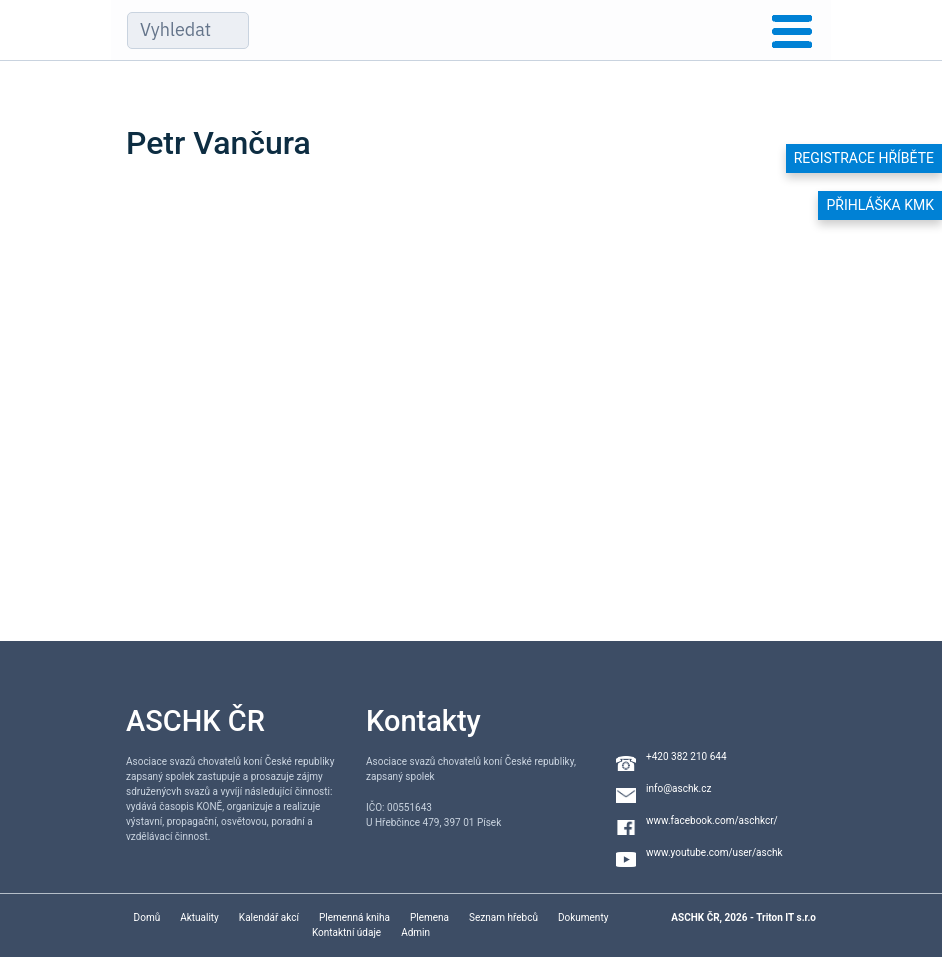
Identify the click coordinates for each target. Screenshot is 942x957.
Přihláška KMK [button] (880, 205)
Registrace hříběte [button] (864, 158)
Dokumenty (583, 917)
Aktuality (199, 917)
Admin (415, 932)
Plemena (429, 917)
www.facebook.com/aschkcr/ (712, 820)
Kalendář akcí (269, 917)
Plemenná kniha (354, 917)
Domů (147, 917)
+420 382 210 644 (686, 756)
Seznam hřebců (503, 917)
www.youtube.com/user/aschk (714, 852)
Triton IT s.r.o (786, 917)
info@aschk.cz (678, 788)
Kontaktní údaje (346, 932)
